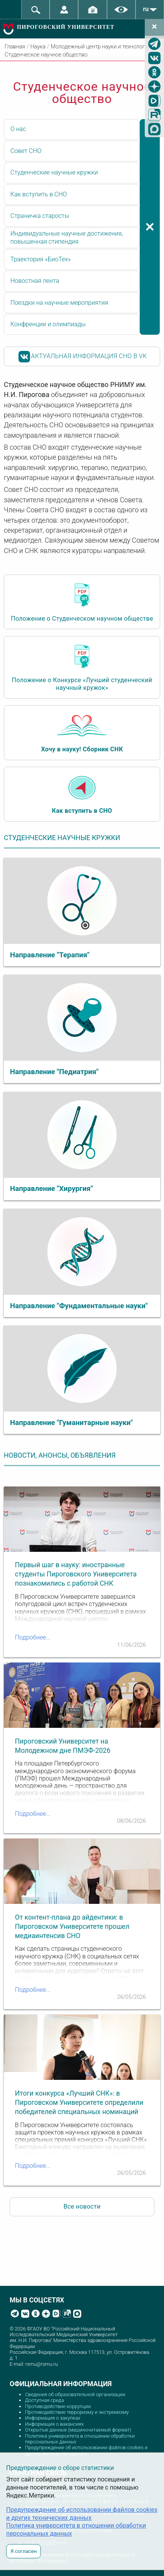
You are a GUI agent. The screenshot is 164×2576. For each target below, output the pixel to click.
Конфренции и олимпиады (48, 324)
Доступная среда (44, 2400)
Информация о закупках (52, 2418)
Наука (37, 46)
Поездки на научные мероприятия (59, 302)
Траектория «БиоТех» (40, 259)
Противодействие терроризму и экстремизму (77, 2412)
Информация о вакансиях (54, 2424)
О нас (18, 129)
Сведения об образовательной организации (75, 2394)
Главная (15, 46)
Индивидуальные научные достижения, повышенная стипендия (66, 237)
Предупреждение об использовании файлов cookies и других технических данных (86, 2450)
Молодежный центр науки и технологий (101, 46)
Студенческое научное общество (46, 54)
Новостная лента (34, 280)
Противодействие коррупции (58, 2406)
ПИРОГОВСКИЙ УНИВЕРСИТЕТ (65, 27)
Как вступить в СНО (38, 194)
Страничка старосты (39, 215)
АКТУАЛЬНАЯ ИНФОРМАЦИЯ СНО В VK (82, 357)
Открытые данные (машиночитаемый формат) (78, 2430)
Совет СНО (26, 150)
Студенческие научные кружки (54, 172)
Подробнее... (32, 1637)
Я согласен (23, 2551)
